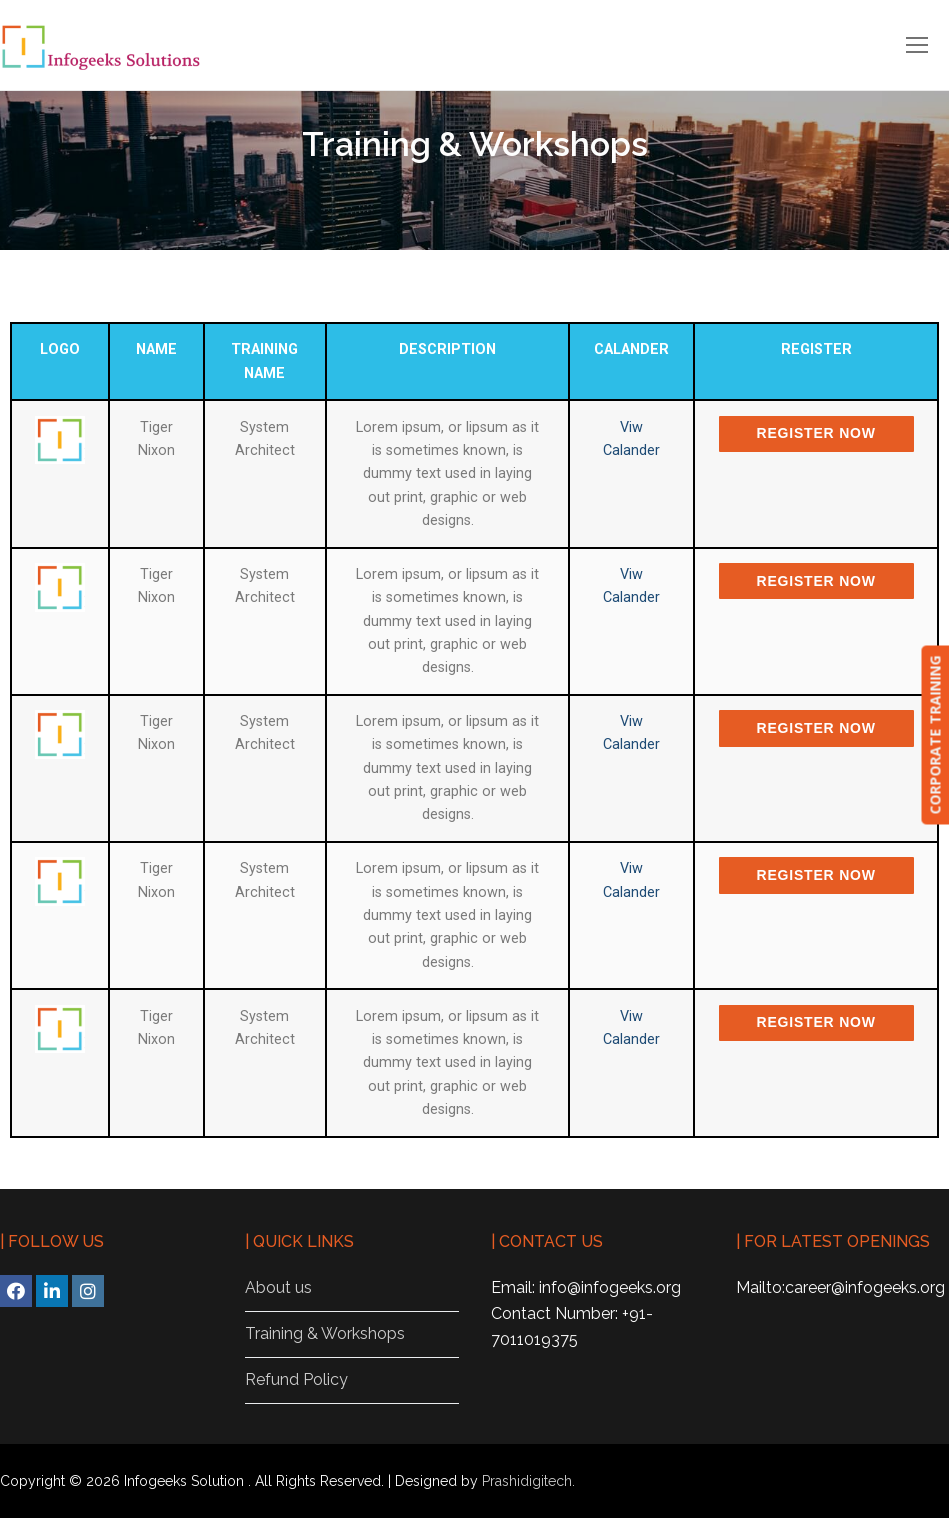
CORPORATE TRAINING (934, 735)
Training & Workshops (325, 1333)
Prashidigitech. (528, 1481)
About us (278, 1287)
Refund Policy (296, 1379)
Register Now (816, 433)
